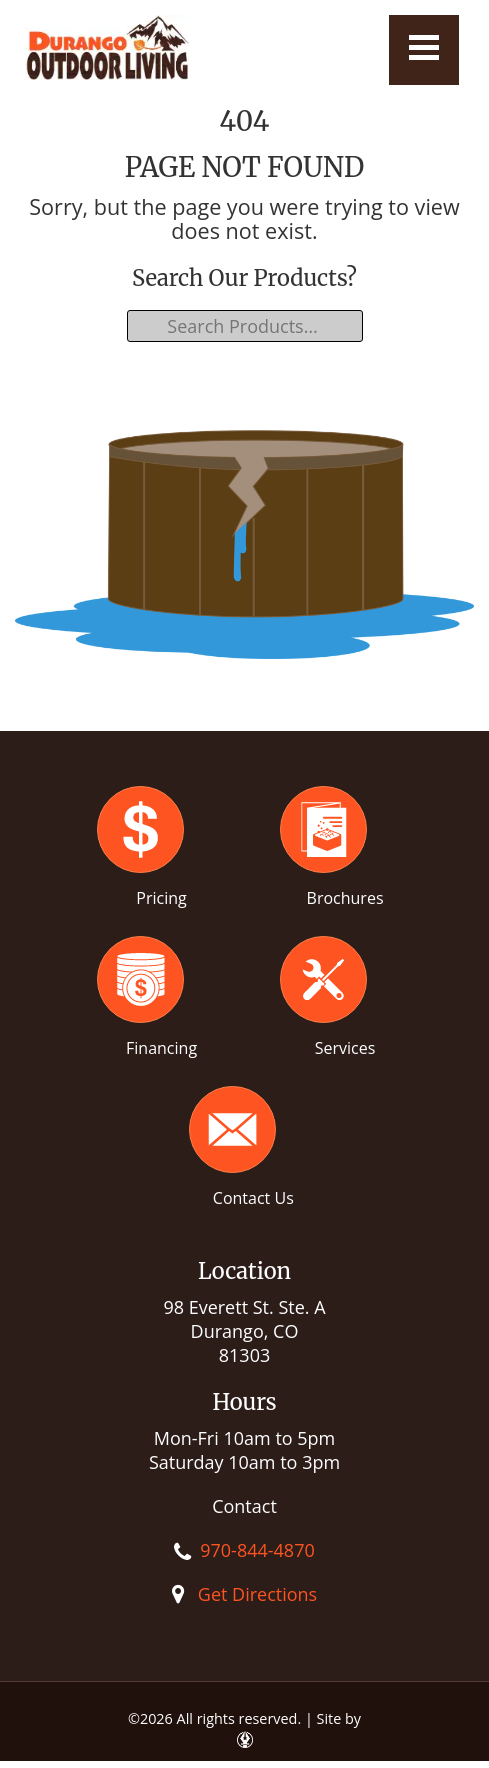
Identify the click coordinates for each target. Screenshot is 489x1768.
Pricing (161, 898)
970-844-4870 (257, 1550)
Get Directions (257, 1594)
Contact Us (253, 1198)
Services (345, 1048)
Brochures (345, 898)
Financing (161, 1048)
